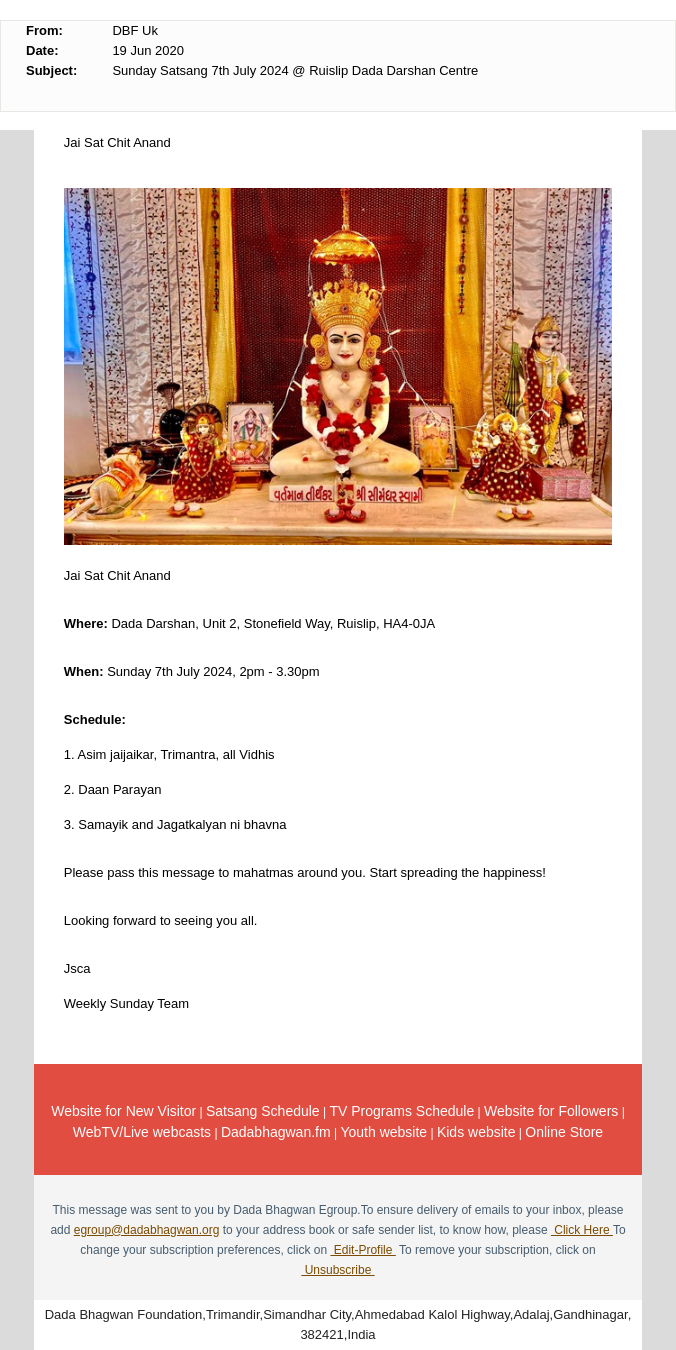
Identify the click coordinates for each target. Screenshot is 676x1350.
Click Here (582, 1230)
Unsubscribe (337, 1270)
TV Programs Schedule (401, 1111)
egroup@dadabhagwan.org (147, 1230)
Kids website (476, 1132)
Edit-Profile (362, 1250)
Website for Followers (551, 1111)
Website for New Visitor (123, 1111)
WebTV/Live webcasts (142, 1132)
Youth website (383, 1132)
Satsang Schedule (263, 1111)
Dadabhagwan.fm (276, 1132)
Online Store (564, 1132)
